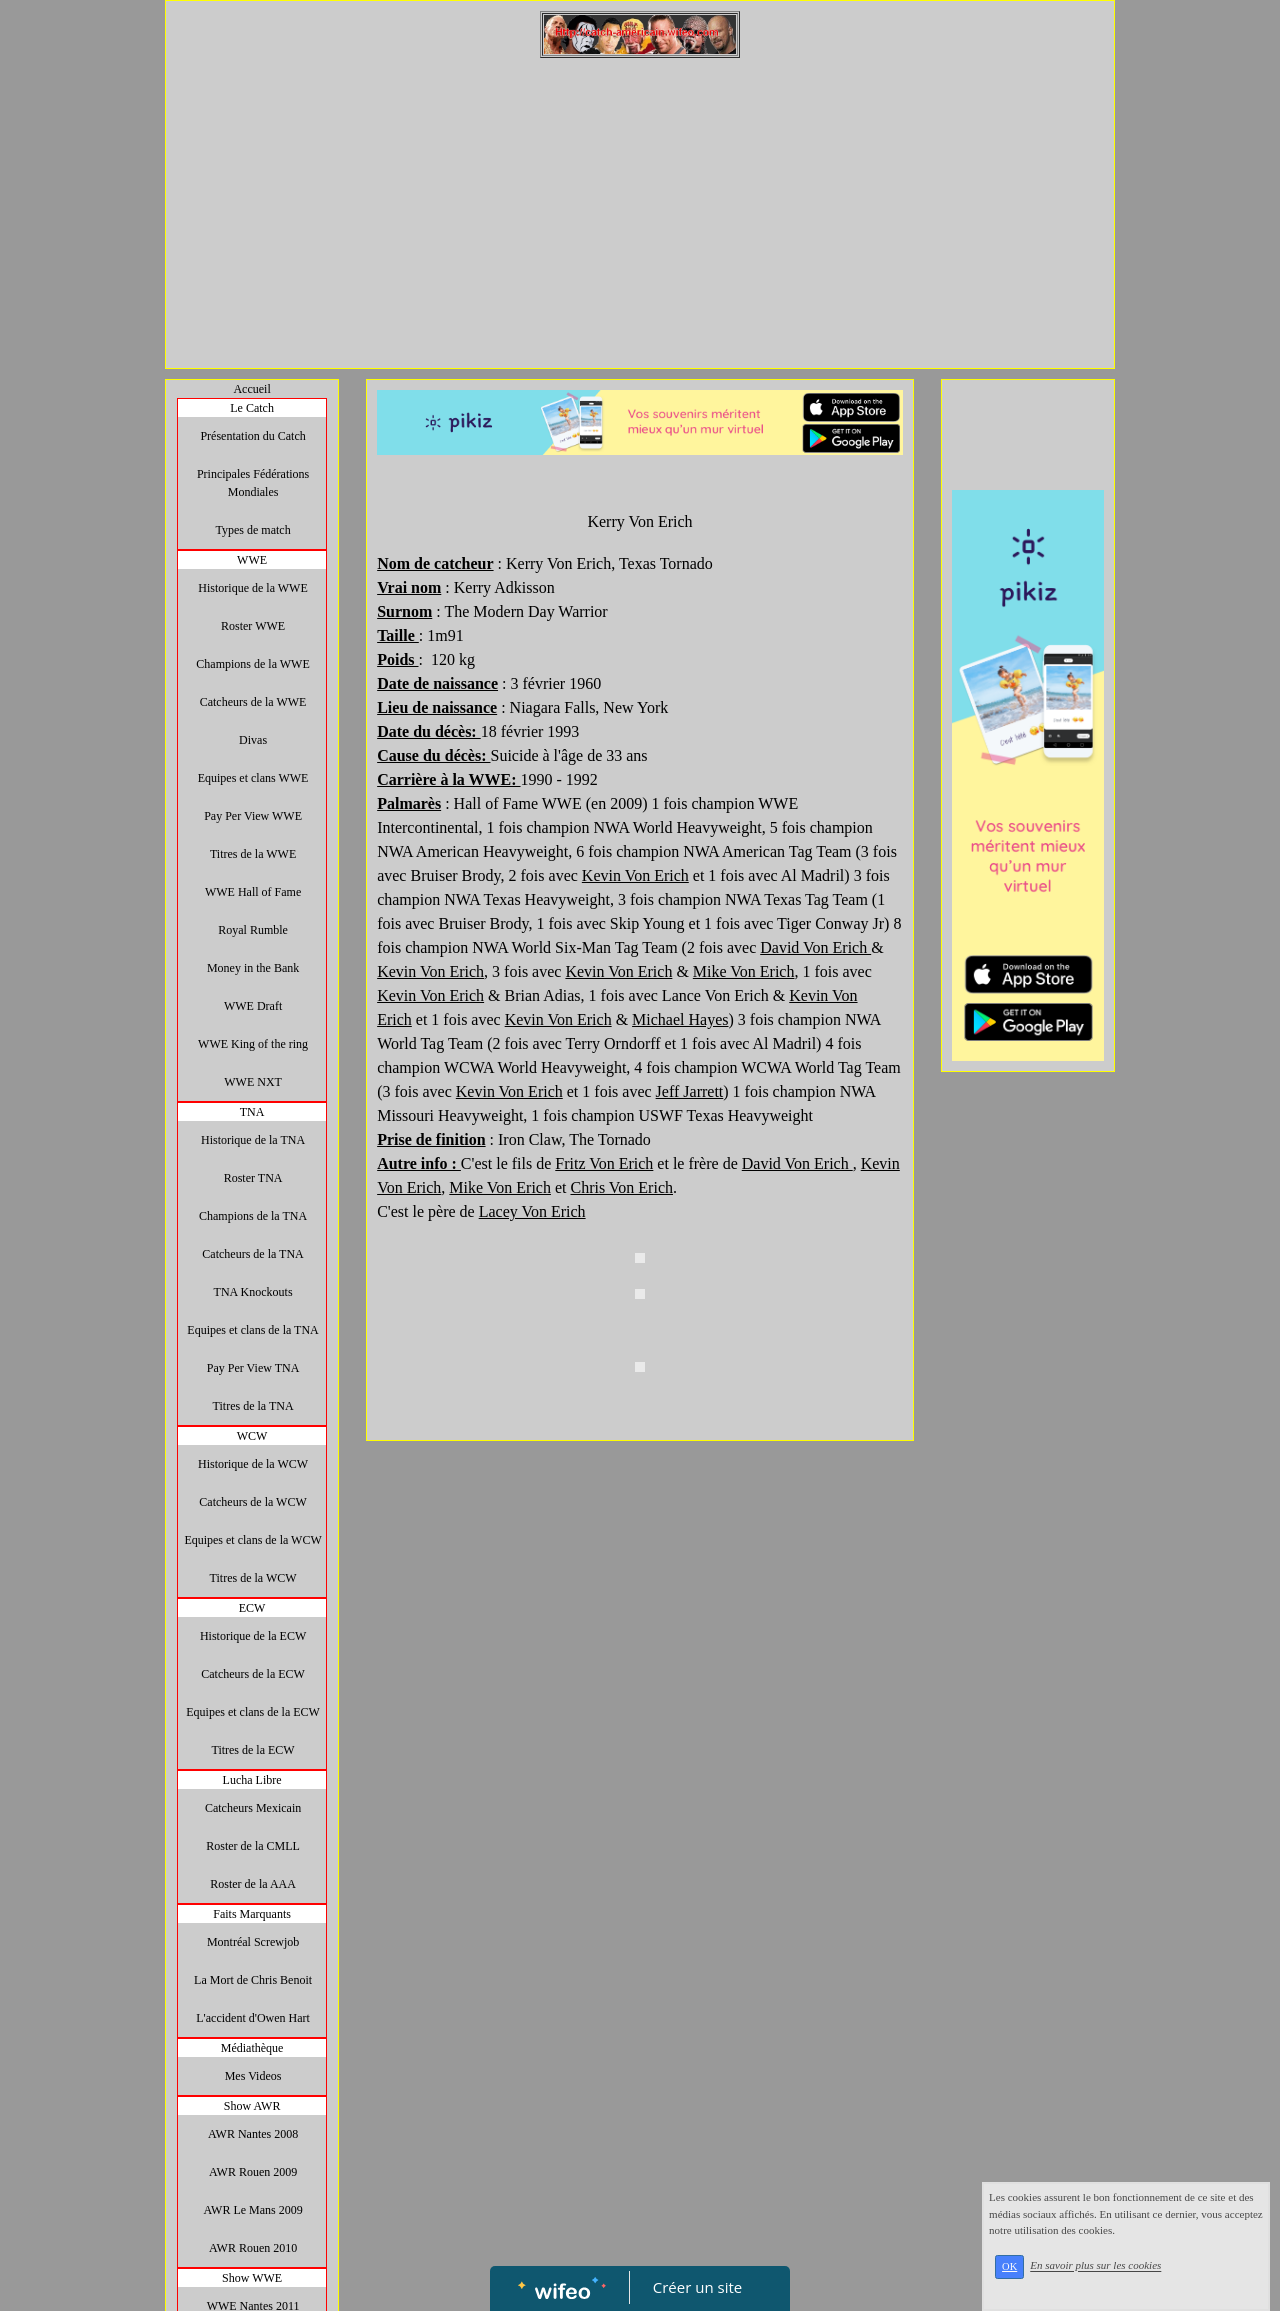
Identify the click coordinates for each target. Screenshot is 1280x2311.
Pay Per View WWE (253, 816)
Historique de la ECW (253, 1636)
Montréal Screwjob (253, 1942)
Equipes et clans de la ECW (253, 1712)
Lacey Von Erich (532, 1211)
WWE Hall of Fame (253, 892)
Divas (253, 740)
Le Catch (252, 408)
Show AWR (252, 2106)
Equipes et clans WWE (253, 778)
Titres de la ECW (252, 1750)
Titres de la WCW (253, 1578)
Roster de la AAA (253, 1884)
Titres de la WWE (253, 854)
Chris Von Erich (621, 1187)
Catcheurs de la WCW (252, 1502)
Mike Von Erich (744, 971)
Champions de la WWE (252, 664)
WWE (252, 560)
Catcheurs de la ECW (253, 1674)
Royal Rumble (253, 930)
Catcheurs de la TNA (252, 1254)
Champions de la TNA (253, 1216)
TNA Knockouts (253, 1292)
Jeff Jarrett (690, 1091)
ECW (252, 1608)
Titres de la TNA (253, 1406)
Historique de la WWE (252, 588)
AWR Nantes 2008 (253, 2134)
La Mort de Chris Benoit (253, 1980)
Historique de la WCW (253, 1464)
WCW (252, 1436)
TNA (252, 1112)
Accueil (251, 389)
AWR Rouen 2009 (253, 2172)
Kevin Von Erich (635, 875)
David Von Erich (815, 947)
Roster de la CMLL (253, 1846)
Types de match (253, 530)
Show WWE (252, 2278)
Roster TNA (253, 1178)
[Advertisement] (640, 208)
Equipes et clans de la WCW (252, 1540)
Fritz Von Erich (604, 1163)
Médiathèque (252, 2048)
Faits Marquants (252, 1914)
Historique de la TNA (253, 1140)
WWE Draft (253, 1006)
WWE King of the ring (253, 1044)
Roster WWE (253, 626)
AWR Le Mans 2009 (252, 2210)
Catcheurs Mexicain (253, 1808)
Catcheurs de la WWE (253, 702)
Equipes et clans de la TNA (252, 1330)
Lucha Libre (252, 1780)
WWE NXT (253, 1082)
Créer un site (697, 2287)
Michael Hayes (680, 1019)
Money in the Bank (253, 968)
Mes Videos (253, 2076)
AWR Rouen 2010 (253, 2248)
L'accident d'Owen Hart (253, 2018)
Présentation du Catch (252, 436)
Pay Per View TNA (253, 1368)
